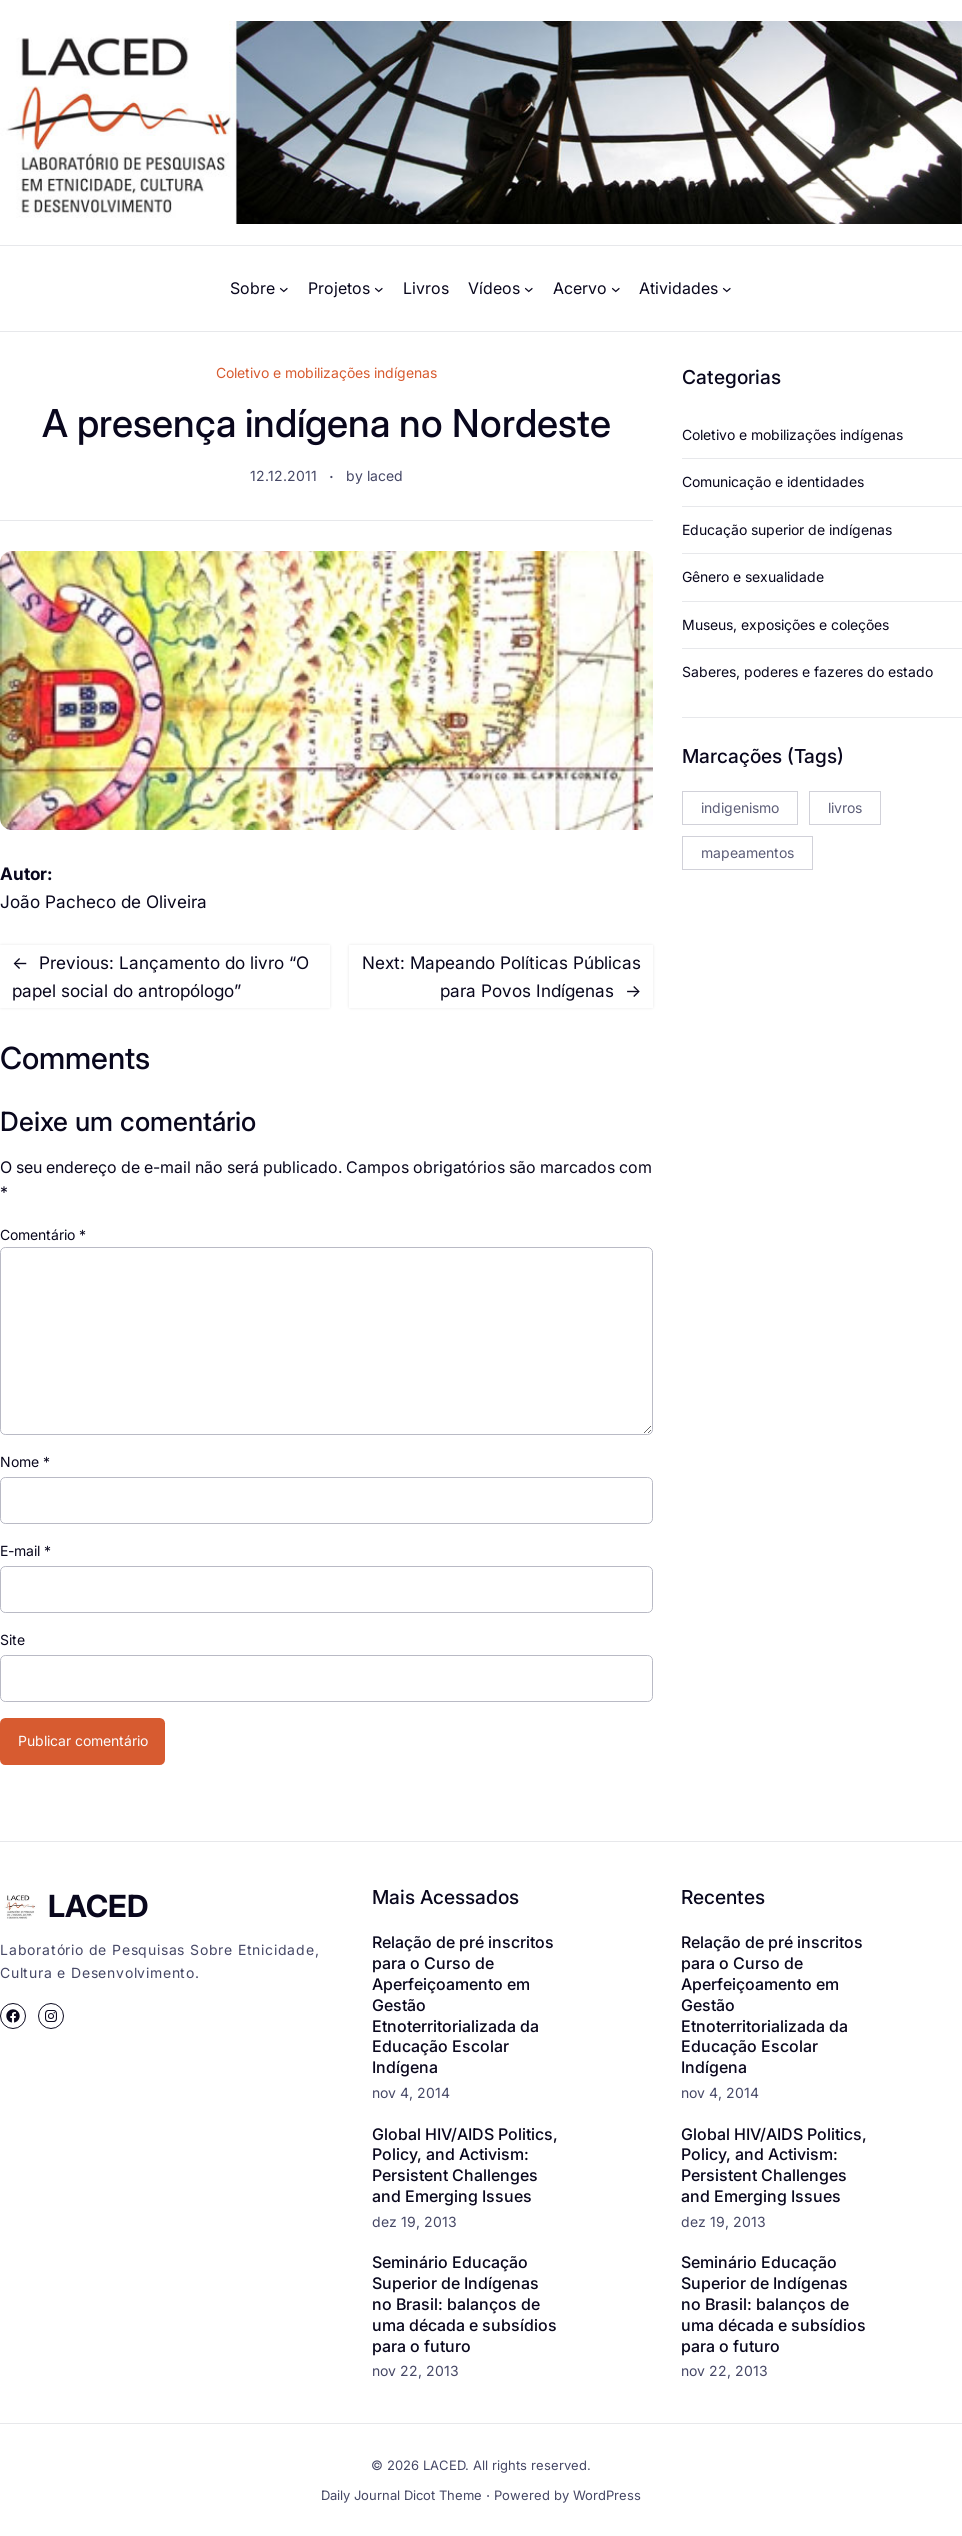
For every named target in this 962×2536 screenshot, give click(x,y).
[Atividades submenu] (727, 289)
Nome (25, 1461)
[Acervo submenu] (616, 289)
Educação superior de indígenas (787, 529)
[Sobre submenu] (284, 289)
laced (385, 475)
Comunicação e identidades (773, 481)
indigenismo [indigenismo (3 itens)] (740, 807)
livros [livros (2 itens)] (845, 807)
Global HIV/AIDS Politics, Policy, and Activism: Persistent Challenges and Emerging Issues (465, 2165)
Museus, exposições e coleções (785, 624)
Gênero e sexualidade (753, 576)
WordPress (607, 2495)
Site (12, 1639)
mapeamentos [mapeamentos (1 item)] (747, 852)
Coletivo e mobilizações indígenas (326, 372)
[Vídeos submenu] (529, 289)
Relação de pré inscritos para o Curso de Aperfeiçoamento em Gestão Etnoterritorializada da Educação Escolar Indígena (463, 2004)
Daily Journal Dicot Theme (401, 2495)
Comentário (43, 1234)
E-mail (25, 1550)
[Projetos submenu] (379, 289)
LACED (98, 1905)
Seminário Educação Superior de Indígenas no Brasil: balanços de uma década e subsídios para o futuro (464, 2303)
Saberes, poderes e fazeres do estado (807, 671)
